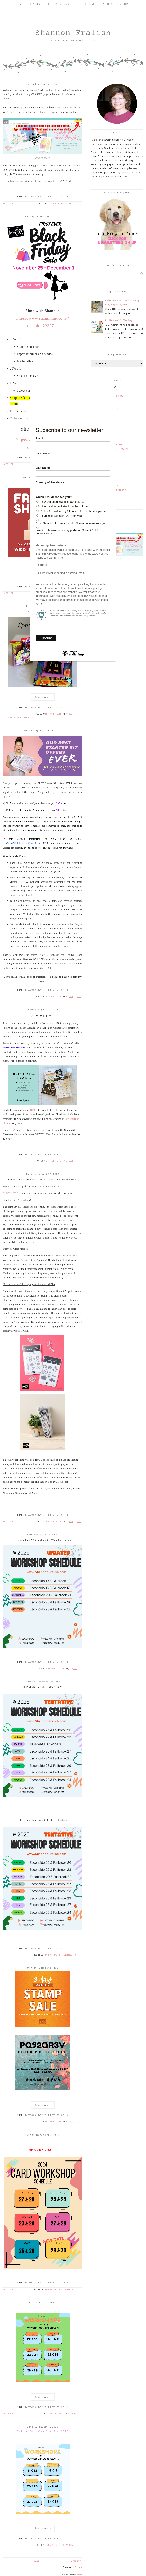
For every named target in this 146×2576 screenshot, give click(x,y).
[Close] (114, 387)
